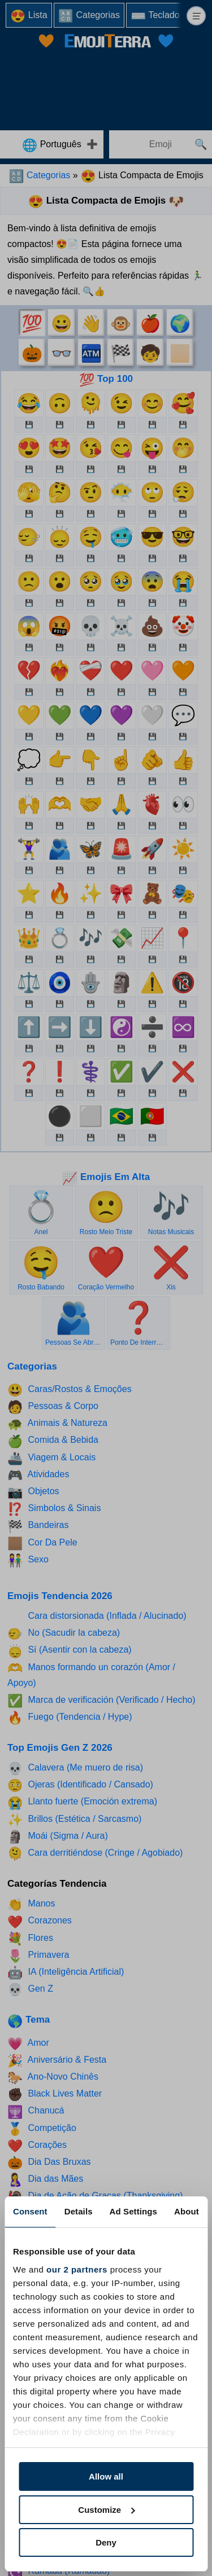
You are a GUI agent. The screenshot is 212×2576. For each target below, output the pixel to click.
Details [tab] (78, 2211)
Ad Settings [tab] (133, 2211)
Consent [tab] (30, 2211)
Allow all (106, 2476)
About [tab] (186, 2211)
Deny (106, 2542)
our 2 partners (76, 2269)
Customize (106, 2510)
